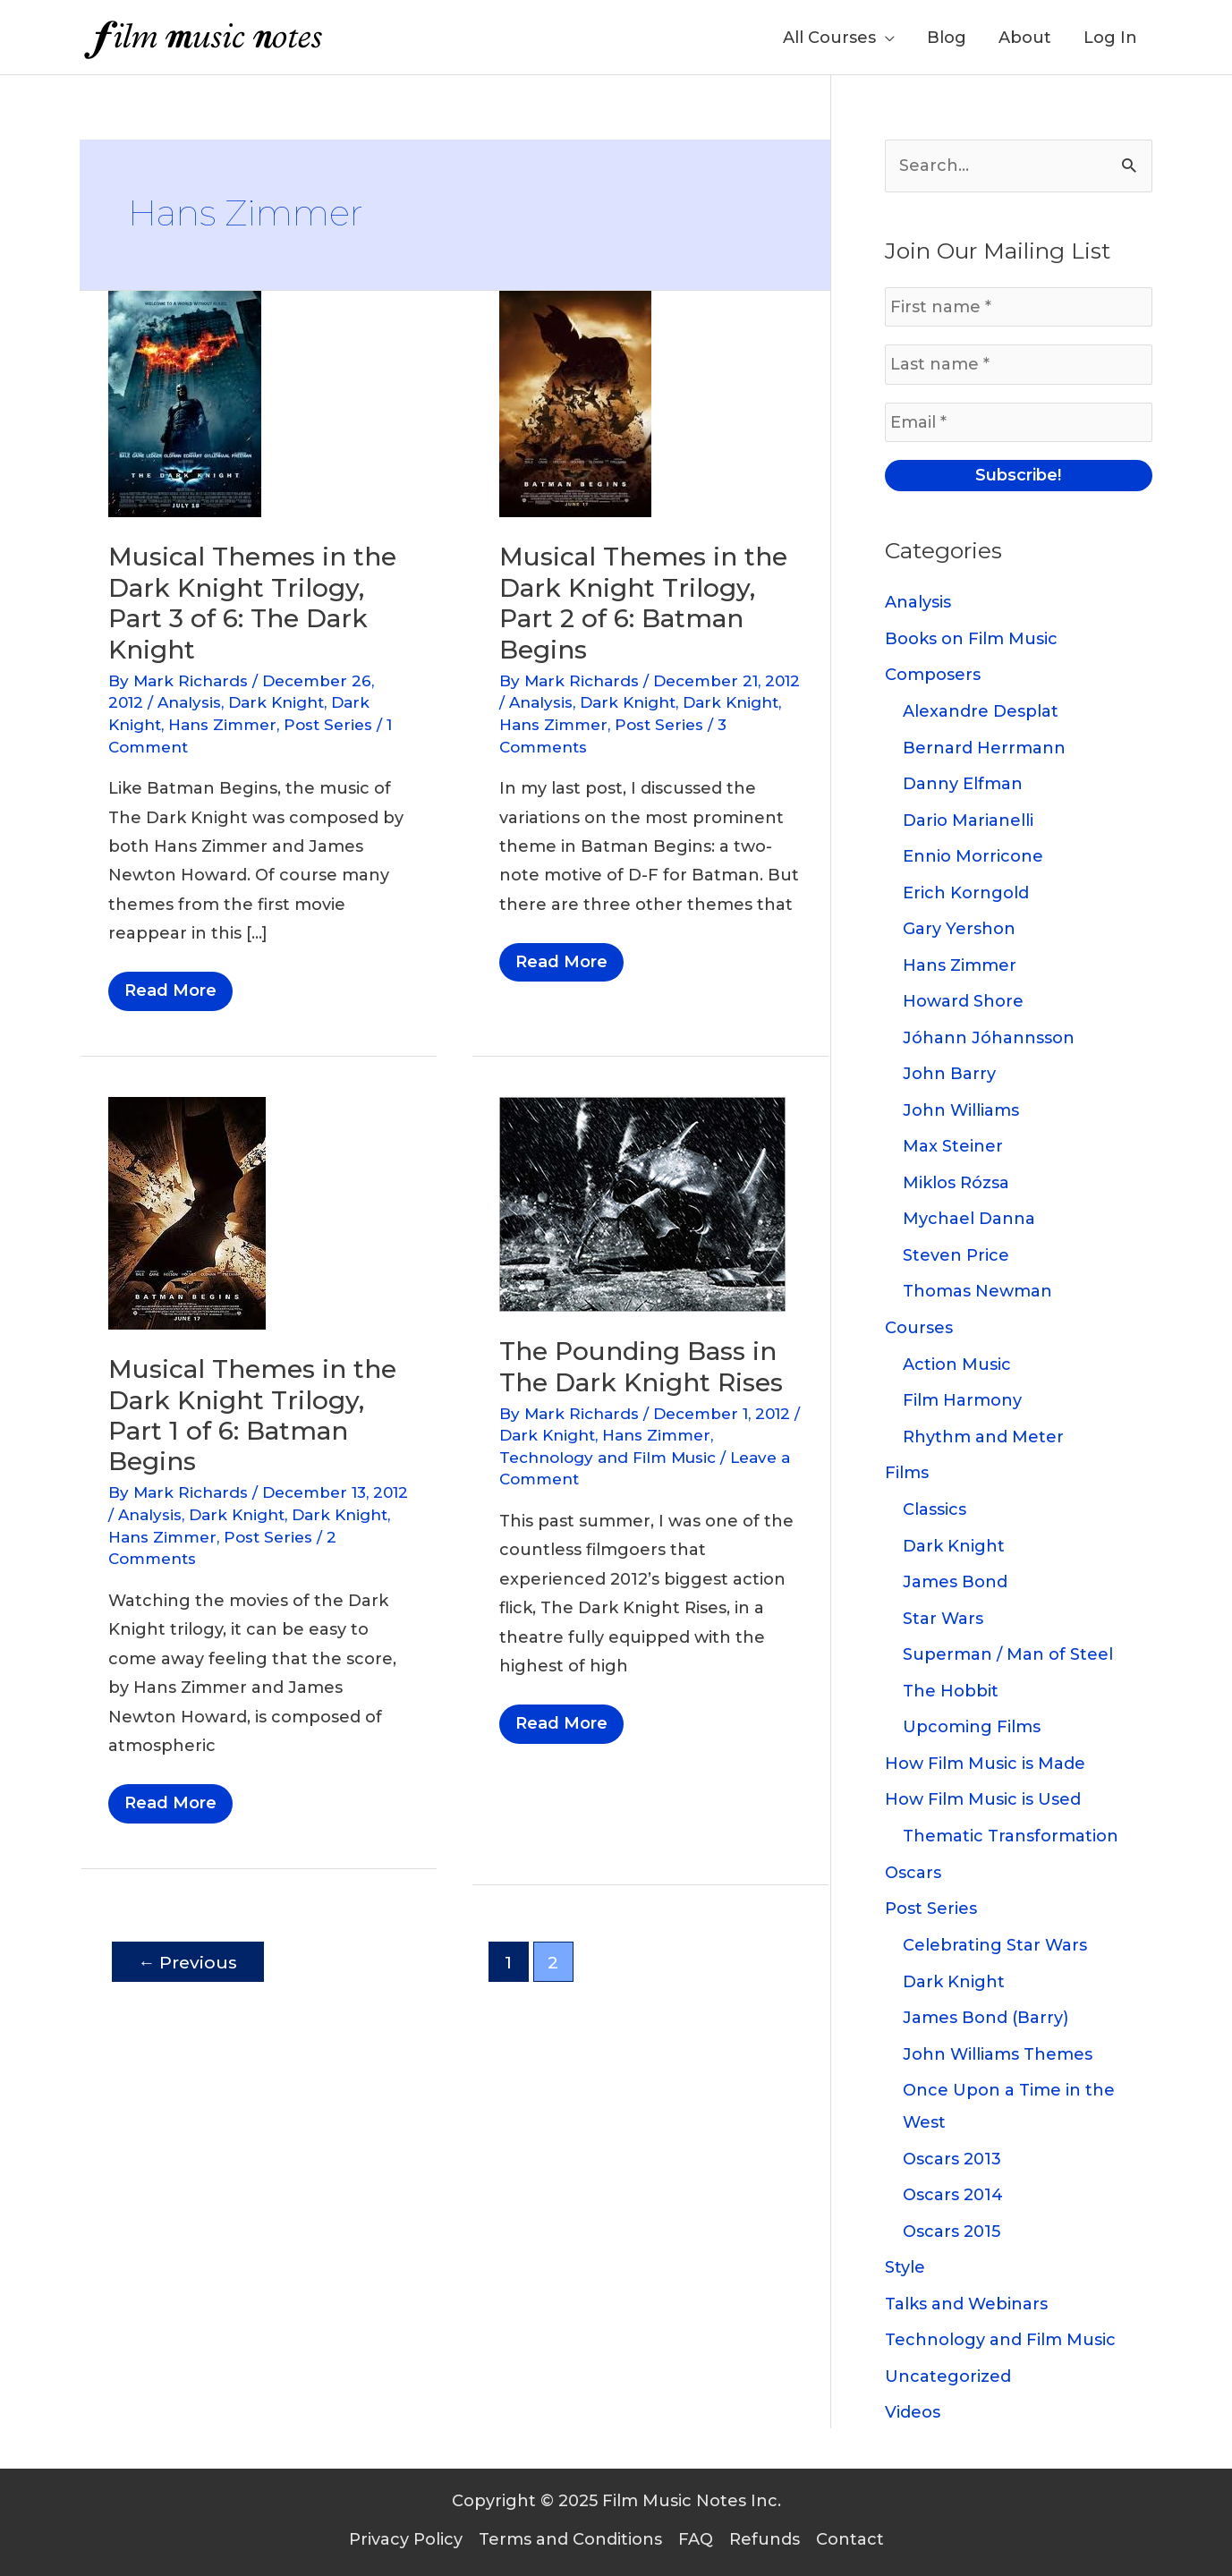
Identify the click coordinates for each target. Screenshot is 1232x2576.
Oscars (913, 1873)
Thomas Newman (977, 1291)
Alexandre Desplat (980, 711)
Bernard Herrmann (984, 748)
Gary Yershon (959, 929)
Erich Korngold (966, 893)
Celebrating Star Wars (995, 1945)
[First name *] (1018, 307)
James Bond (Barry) (985, 2018)
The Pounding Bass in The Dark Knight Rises (641, 1366)
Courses (919, 1328)
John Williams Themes (997, 2054)
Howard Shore (963, 1001)
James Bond (955, 1582)
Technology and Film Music (607, 1458)
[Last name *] (1018, 364)
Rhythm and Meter (983, 1437)
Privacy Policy (406, 2539)
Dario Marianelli (968, 820)
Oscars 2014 (953, 2195)
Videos (912, 2412)
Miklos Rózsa (956, 1183)
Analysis (189, 702)
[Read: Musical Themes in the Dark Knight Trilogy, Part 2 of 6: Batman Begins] (575, 403)
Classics (934, 1509)
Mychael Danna (969, 1218)
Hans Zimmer (222, 725)
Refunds (764, 2539)
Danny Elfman (963, 784)
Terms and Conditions (570, 2539)
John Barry (949, 1074)
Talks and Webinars (966, 2304)
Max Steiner (953, 1146)
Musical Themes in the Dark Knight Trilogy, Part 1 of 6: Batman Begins (252, 1415)
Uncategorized (948, 2376)
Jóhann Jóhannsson (989, 1038)
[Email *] (1018, 422)
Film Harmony (962, 1400)
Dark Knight (276, 702)
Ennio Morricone (973, 856)
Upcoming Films (972, 1727)
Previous (187, 1962)
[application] (885, 37)
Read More (170, 994)
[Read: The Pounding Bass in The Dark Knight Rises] (642, 1203)
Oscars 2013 (952, 2159)
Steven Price (956, 1255)
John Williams (961, 1110)
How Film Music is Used (983, 1799)
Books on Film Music (971, 639)
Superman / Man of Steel (1008, 1654)
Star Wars (943, 1618)
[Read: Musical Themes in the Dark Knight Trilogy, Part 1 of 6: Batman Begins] (187, 1212)
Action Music (957, 1364)
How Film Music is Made (985, 1763)
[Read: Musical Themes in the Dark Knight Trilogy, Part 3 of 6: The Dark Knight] (184, 403)
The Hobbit (950, 1691)
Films (907, 1473)
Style (905, 2267)
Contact (850, 2539)
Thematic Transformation (1010, 1836)
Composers (933, 674)
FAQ (695, 2539)
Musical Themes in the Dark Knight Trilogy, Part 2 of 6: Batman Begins (643, 602)
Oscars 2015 (951, 2231)
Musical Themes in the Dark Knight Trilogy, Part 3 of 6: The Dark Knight (252, 602)
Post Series (328, 725)
